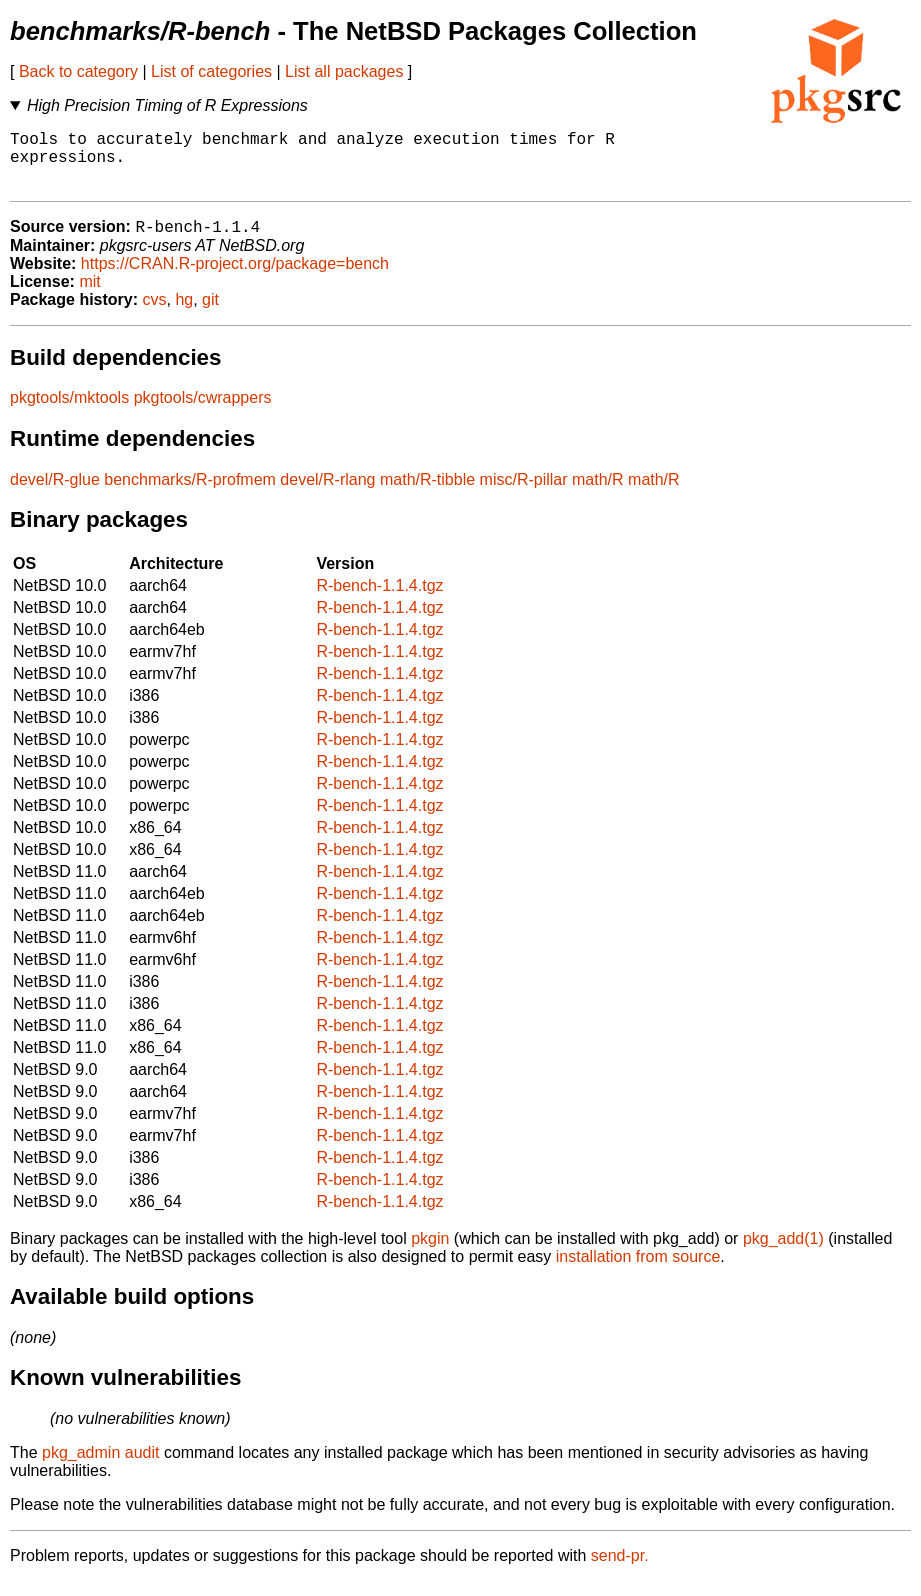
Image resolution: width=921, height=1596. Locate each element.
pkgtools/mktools (69, 412)
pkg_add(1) (783, 1253)
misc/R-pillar (524, 494)
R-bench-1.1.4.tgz (379, 600)
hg (184, 314)
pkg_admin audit (100, 1467)
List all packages (344, 71)
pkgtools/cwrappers (203, 412)
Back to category (78, 71)
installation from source (638, 1271)
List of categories (211, 71)
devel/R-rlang (327, 494)
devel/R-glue (55, 494)
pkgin (430, 1253)
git (210, 314)
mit (89, 296)
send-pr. (620, 1570)
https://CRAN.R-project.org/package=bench (235, 278)
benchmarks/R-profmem (190, 494)
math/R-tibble (427, 494)
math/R (598, 494)
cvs (155, 314)
